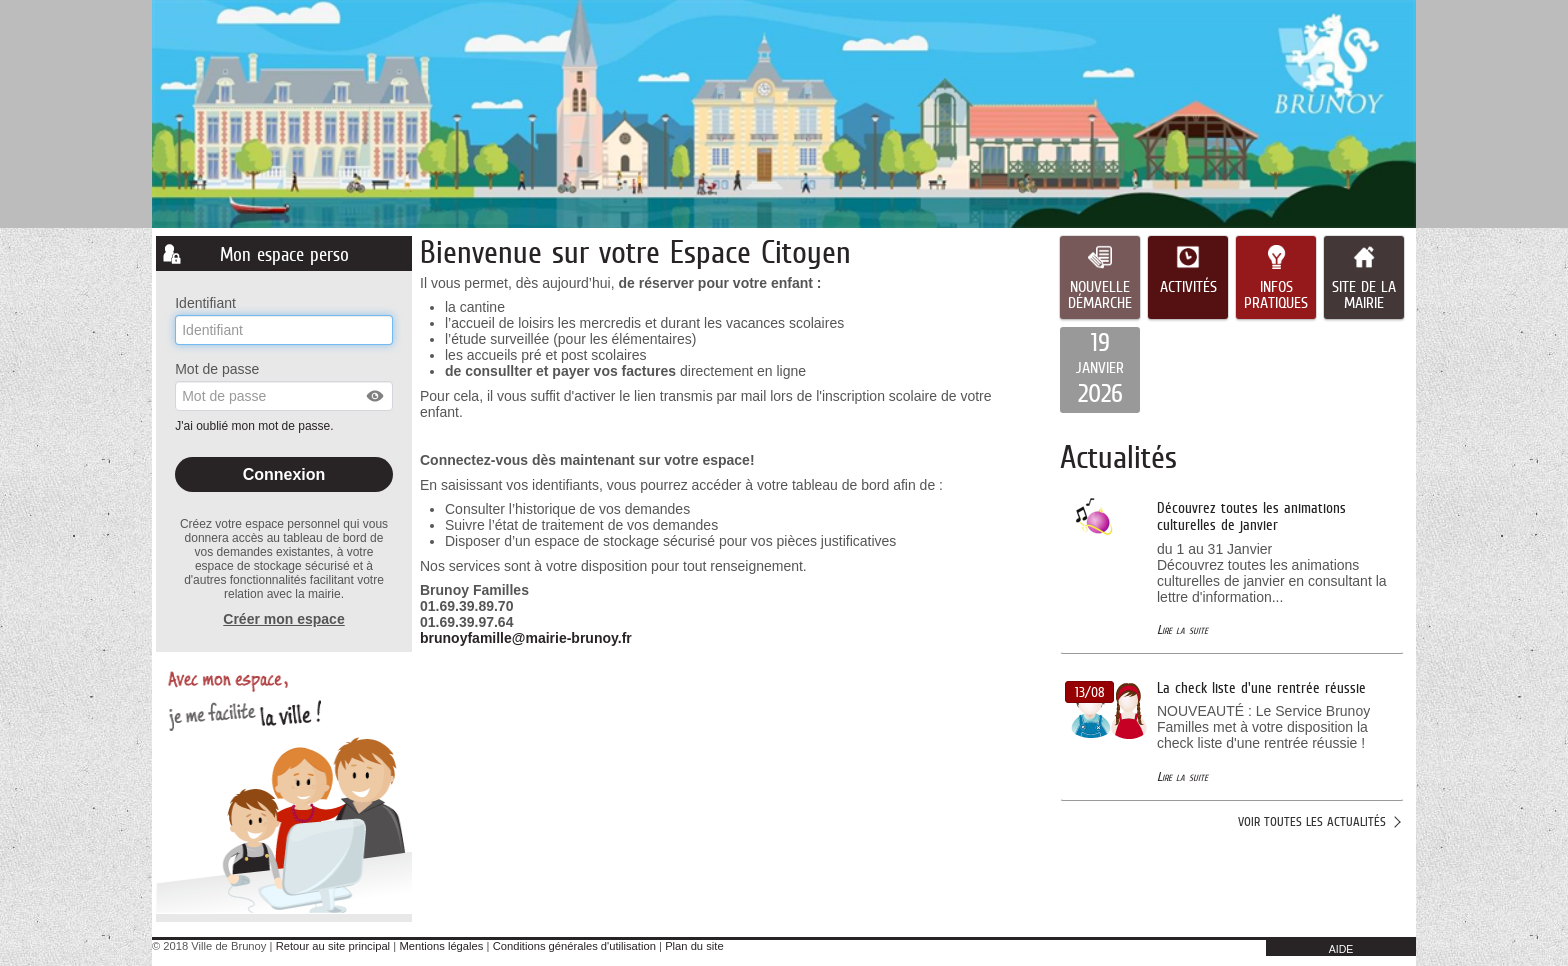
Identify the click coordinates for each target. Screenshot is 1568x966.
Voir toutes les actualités (1312, 821)
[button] (376, 396)
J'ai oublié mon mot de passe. (256, 426)
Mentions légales (441, 946)
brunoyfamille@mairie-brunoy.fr (526, 638)
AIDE (1341, 949)
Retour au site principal (333, 946)
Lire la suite (1182, 629)
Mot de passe (217, 369)
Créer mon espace (283, 619)
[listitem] (1100, 370)
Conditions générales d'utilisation (574, 946)
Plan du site (694, 946)
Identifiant (205, 303)
